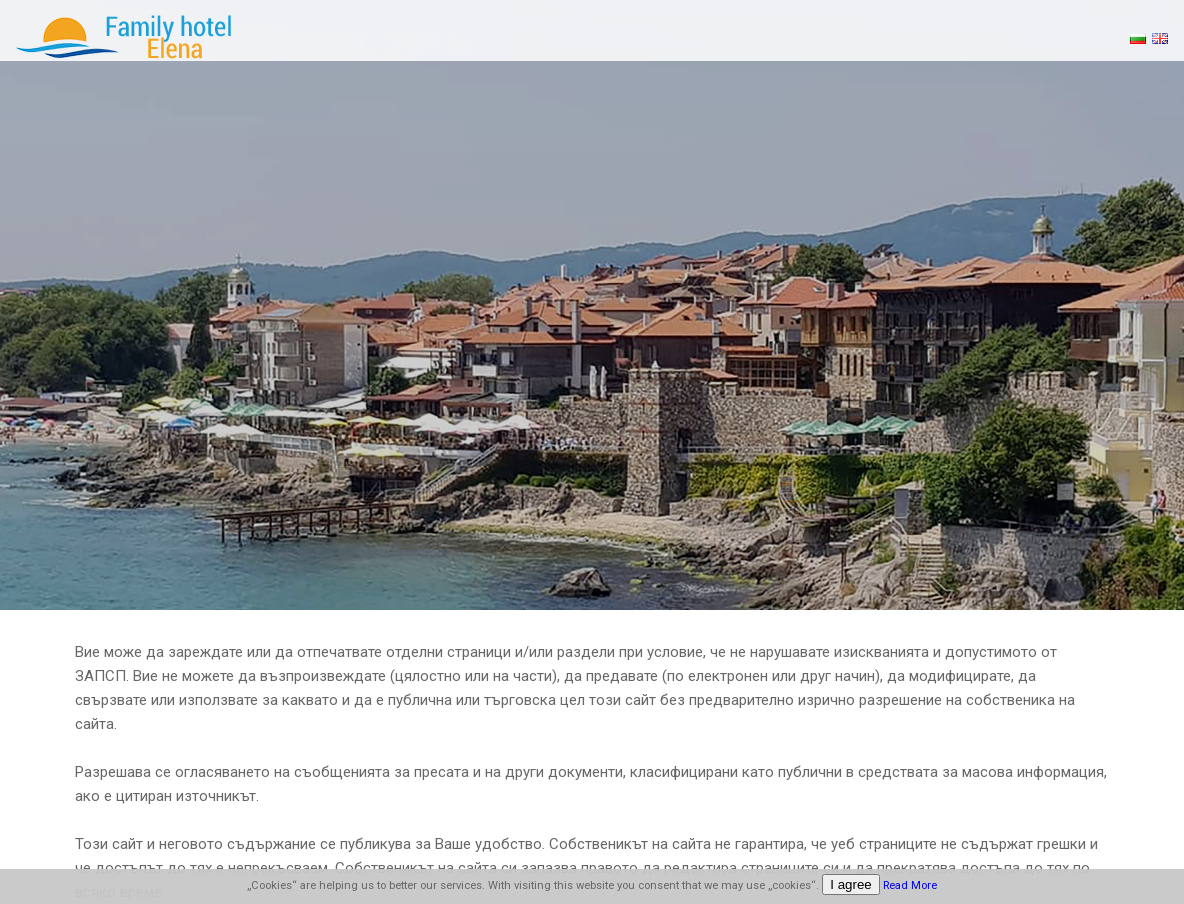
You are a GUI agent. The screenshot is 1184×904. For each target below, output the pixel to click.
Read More (910, 885)
